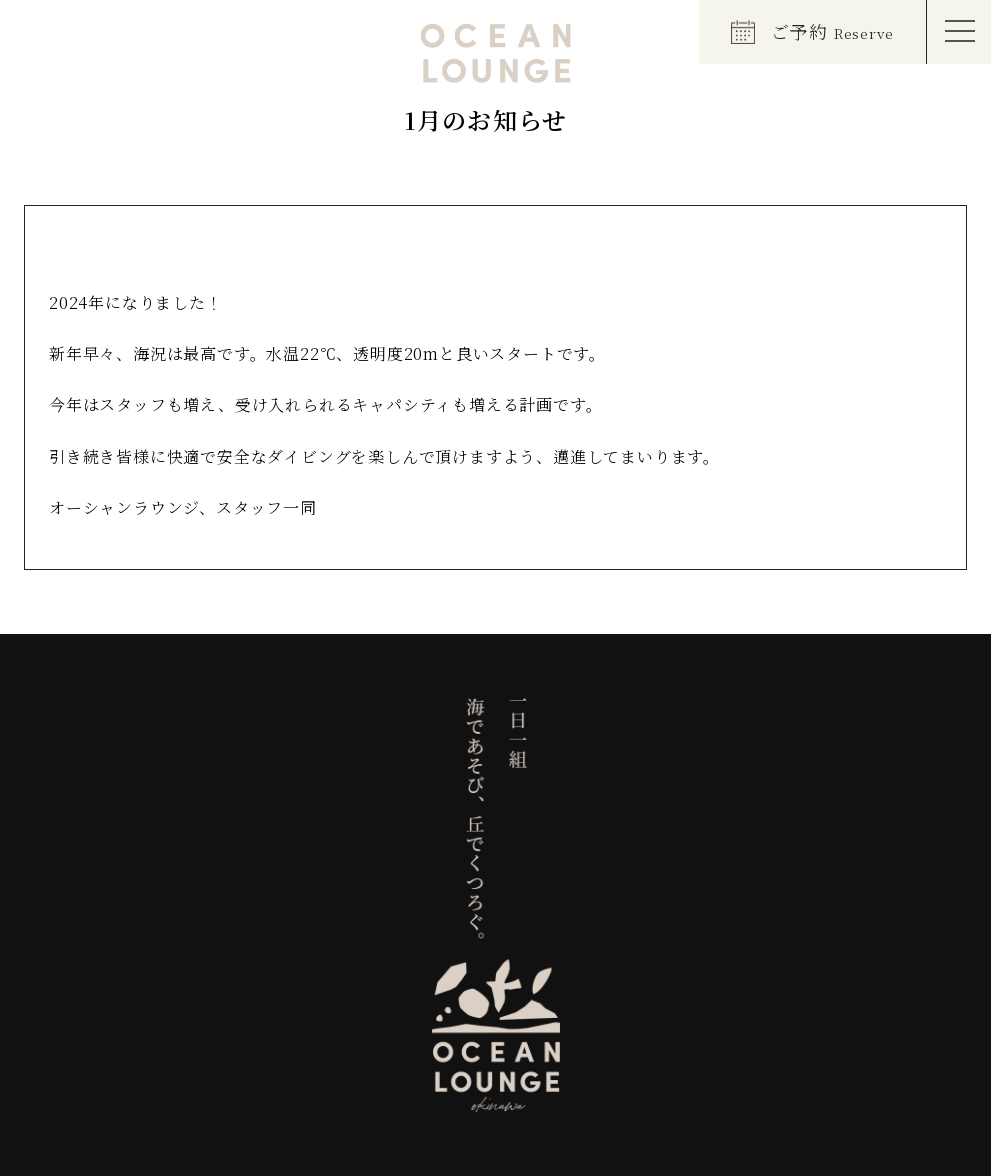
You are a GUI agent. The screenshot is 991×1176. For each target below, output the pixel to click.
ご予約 (812, 31)
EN (46, 35)
